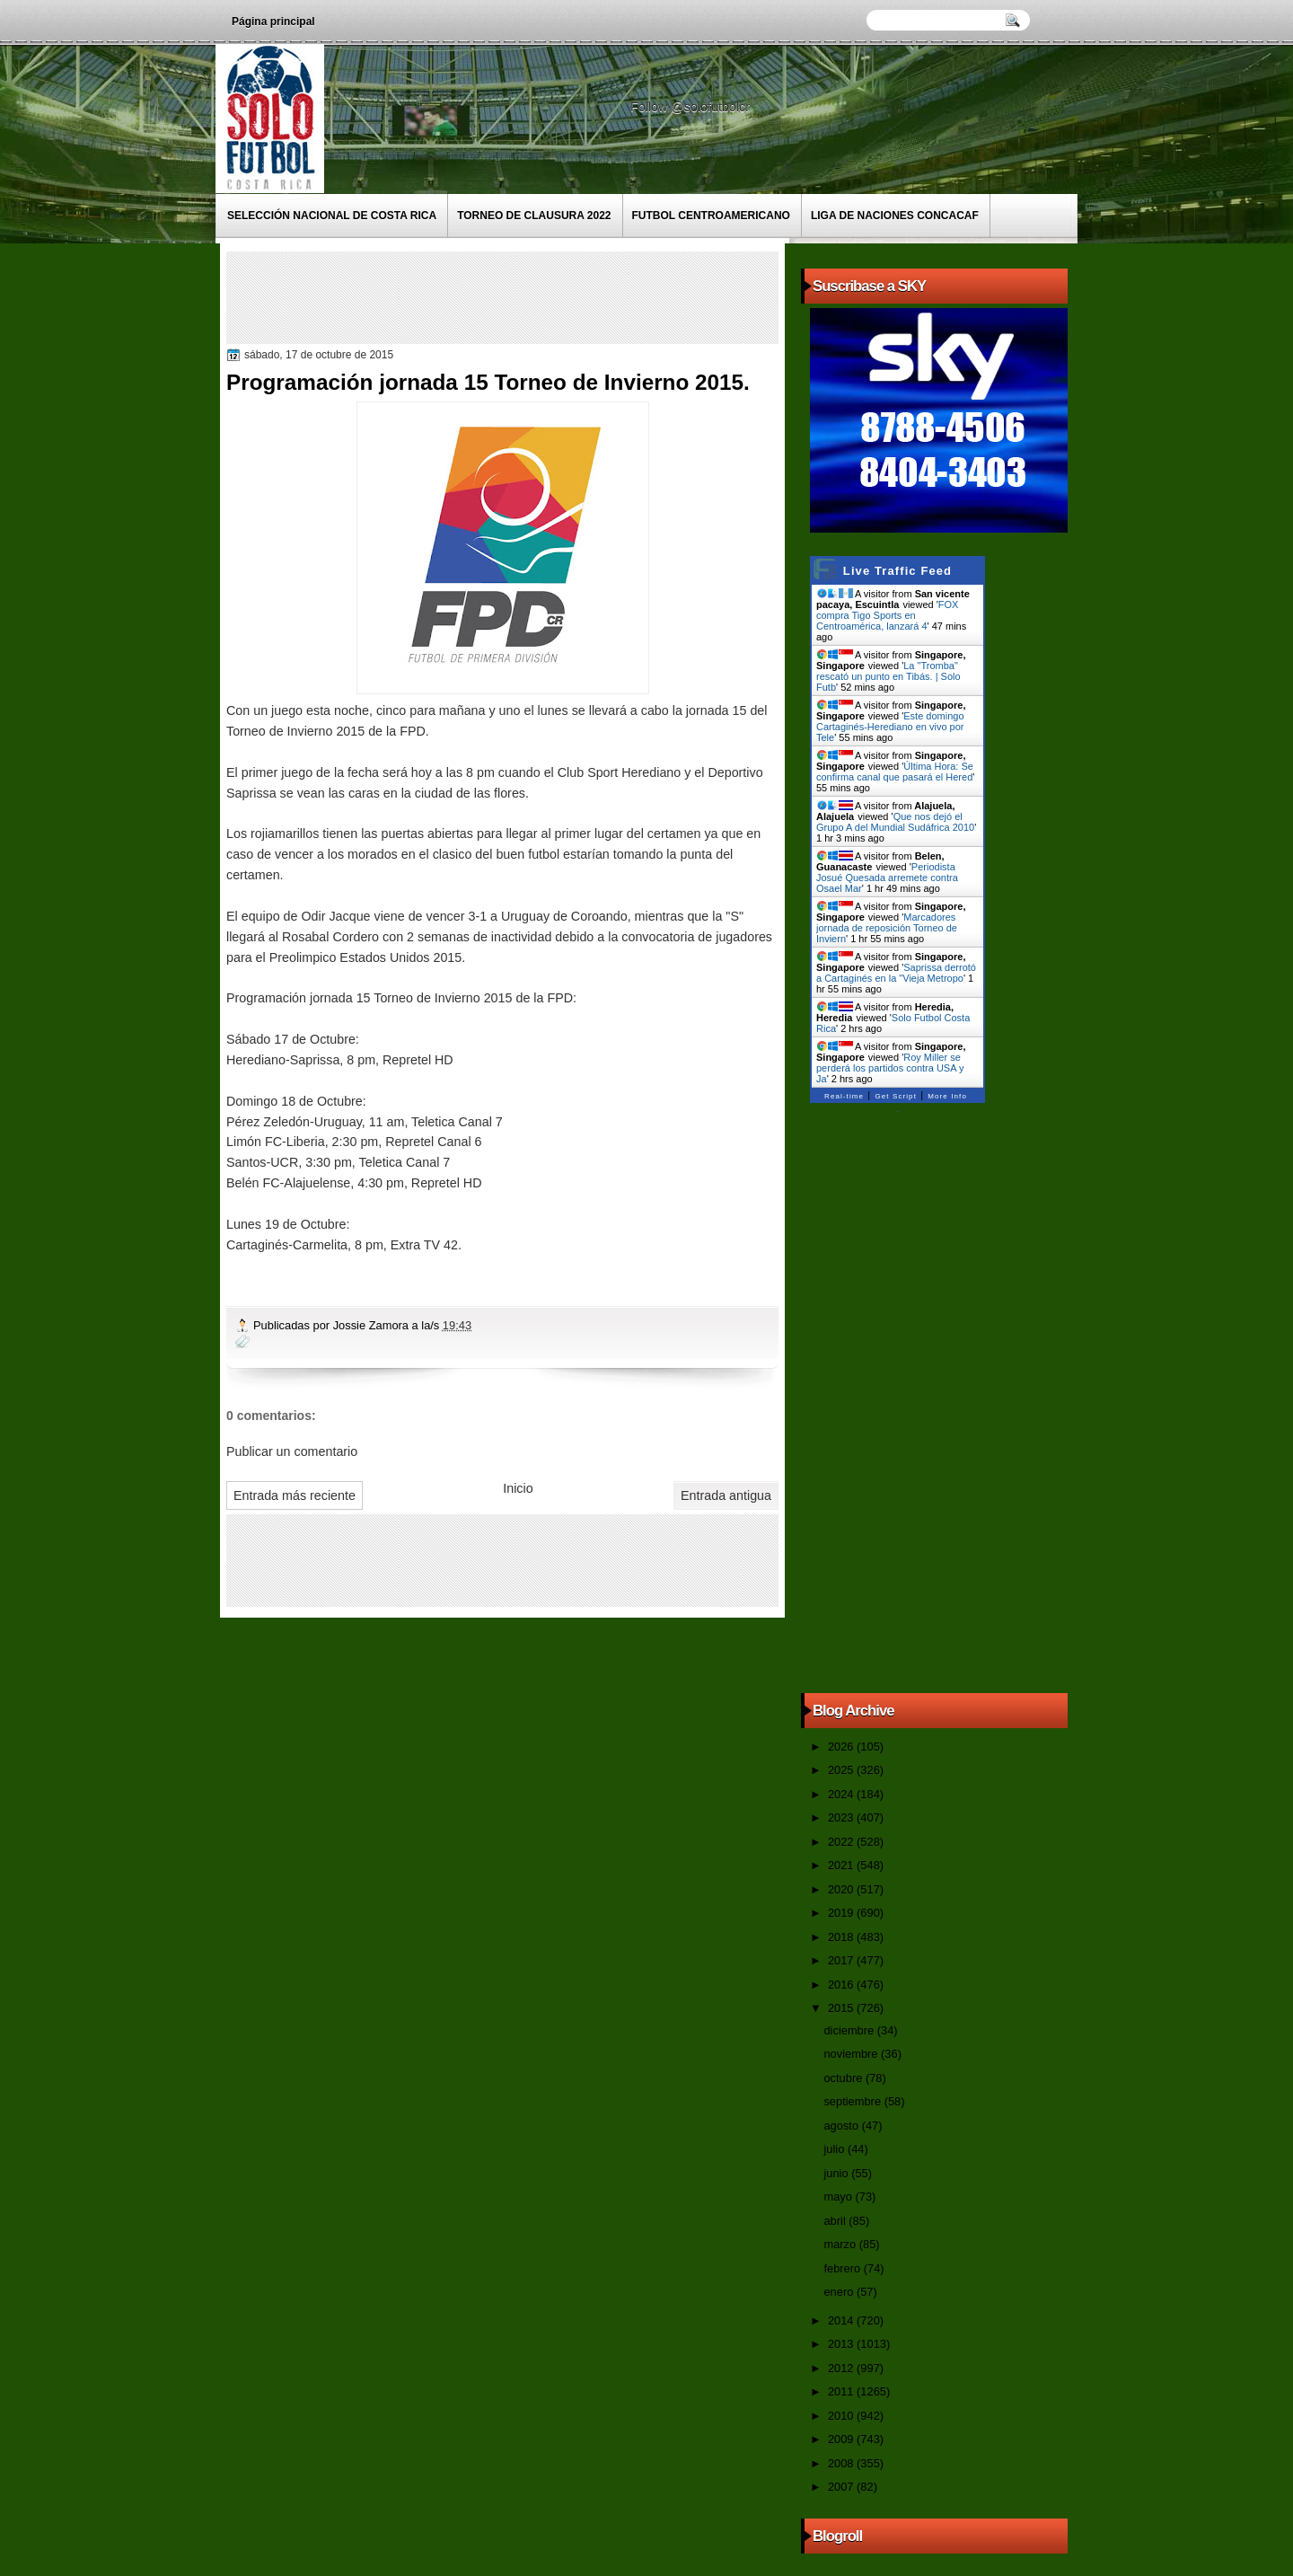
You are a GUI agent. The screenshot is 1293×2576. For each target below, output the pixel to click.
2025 (842, 1770)
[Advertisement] (557, 296)
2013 (842, 2344)
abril (836, 2221)
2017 (842, 1960)
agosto (842, 2125)
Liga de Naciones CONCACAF (895, 215)
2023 (842, 1817)
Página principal (273, 21)
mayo (839, 2196)
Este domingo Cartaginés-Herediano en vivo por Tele (890, 726)
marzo (840, 2244)
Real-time (844, 1096)
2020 (842, 1889)
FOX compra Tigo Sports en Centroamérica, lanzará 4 (887, 615)
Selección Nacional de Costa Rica (331, 215)
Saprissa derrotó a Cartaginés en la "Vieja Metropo (896, 973)
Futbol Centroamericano (711, 215)
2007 (842, 2486)
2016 (842, 1984)
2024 (842, 1794)
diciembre (849, 2030)
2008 (842, 2463)
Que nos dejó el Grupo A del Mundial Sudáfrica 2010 (895, 822)
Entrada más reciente (294, 1495)
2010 (842, 2415)
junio (837, 2173)
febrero (843, 2268)
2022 (842, 1841)
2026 (842, 1746)
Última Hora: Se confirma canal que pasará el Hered (894, 771)
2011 (842, 2391)
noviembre (852, 2053)
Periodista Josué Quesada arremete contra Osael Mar (887, 877)
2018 (842, 1937)
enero (839, 2291)
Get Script (896, 1096)
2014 (842, 2320)
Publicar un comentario (291, 1451)
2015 (842, 2008)
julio (835, 2149)
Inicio (517, 1488)
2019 (842, 1912)
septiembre (853, 2101)
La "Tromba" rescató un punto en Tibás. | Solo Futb (888, 676)
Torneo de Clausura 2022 (534, 215)
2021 (842, 1865)
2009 (842, 2439)
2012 (842, 2368)
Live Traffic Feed (897, 571)
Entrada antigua (726, 1495)
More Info (947, 1096)
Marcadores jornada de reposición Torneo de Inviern (886, 928)
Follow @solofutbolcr (691, 107)
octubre (844, 2078)
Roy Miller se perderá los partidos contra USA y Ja (889, 1068)
